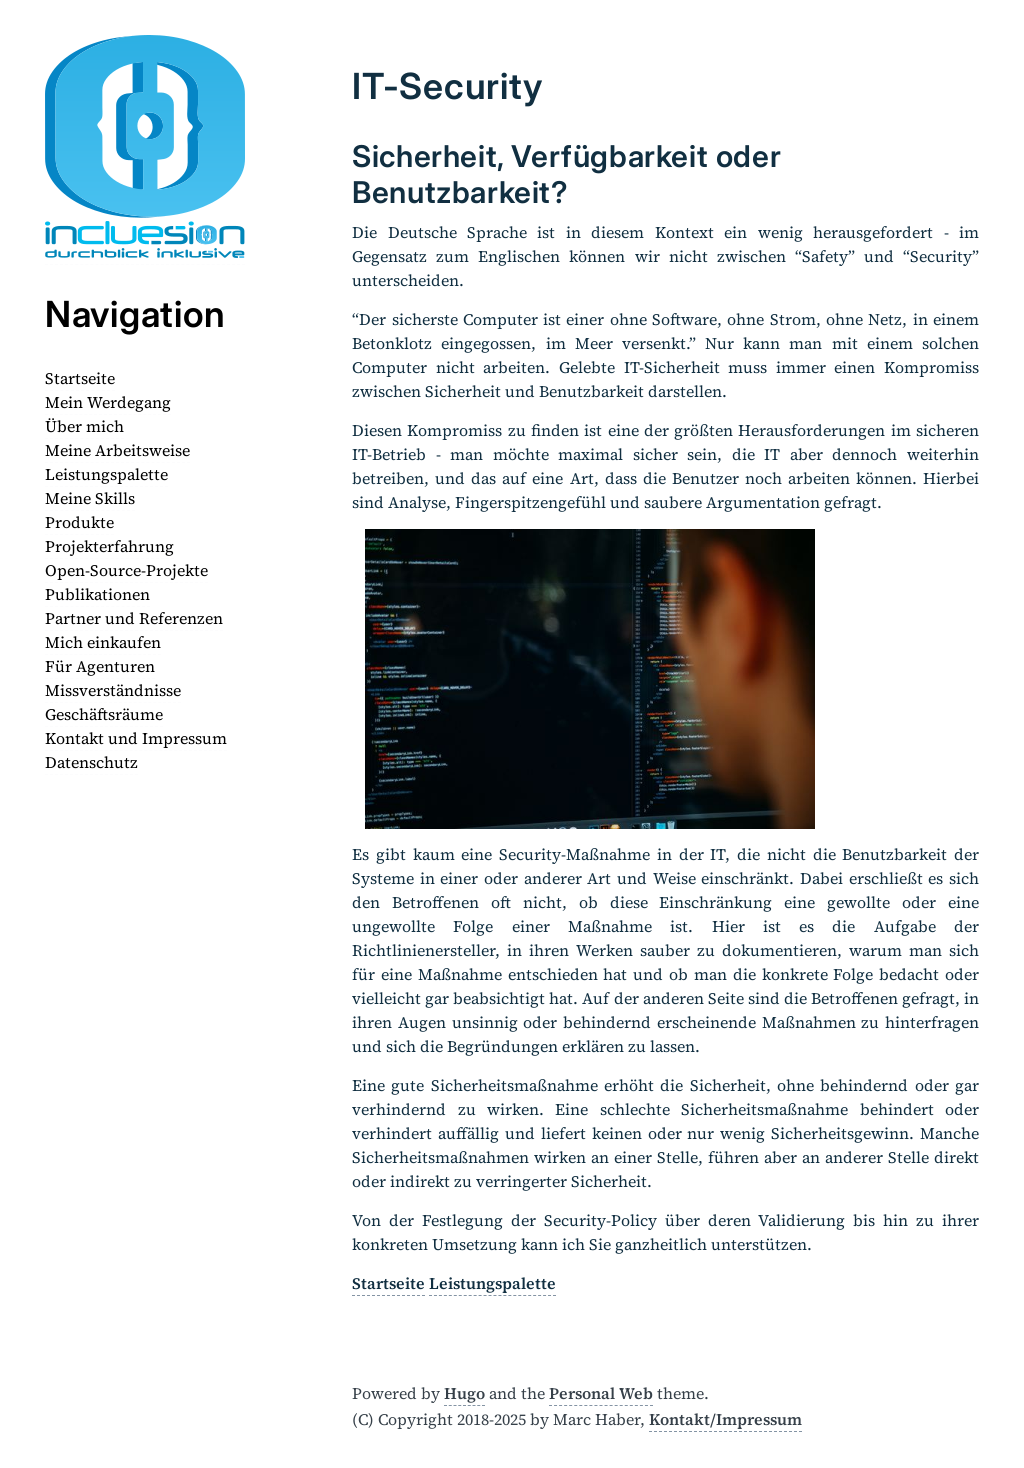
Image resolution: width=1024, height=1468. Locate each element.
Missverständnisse (113, 690)
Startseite (80, 378)
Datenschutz (91, 762)
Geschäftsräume (104, 714)
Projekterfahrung (109, 546)
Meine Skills (90, 498)
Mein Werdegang (108, 402)
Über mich (84, 426)
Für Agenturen (100, 666)
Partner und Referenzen (134, 618)
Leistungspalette (106, 474)
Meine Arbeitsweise (117, 450)
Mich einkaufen (103, 642)
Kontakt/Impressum (725, 1419)
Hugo (464, 1393)
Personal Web (601, 1393)
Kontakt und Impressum (136, 738)
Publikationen (97, 594)
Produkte (79, 522)
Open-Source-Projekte (126, 570)
